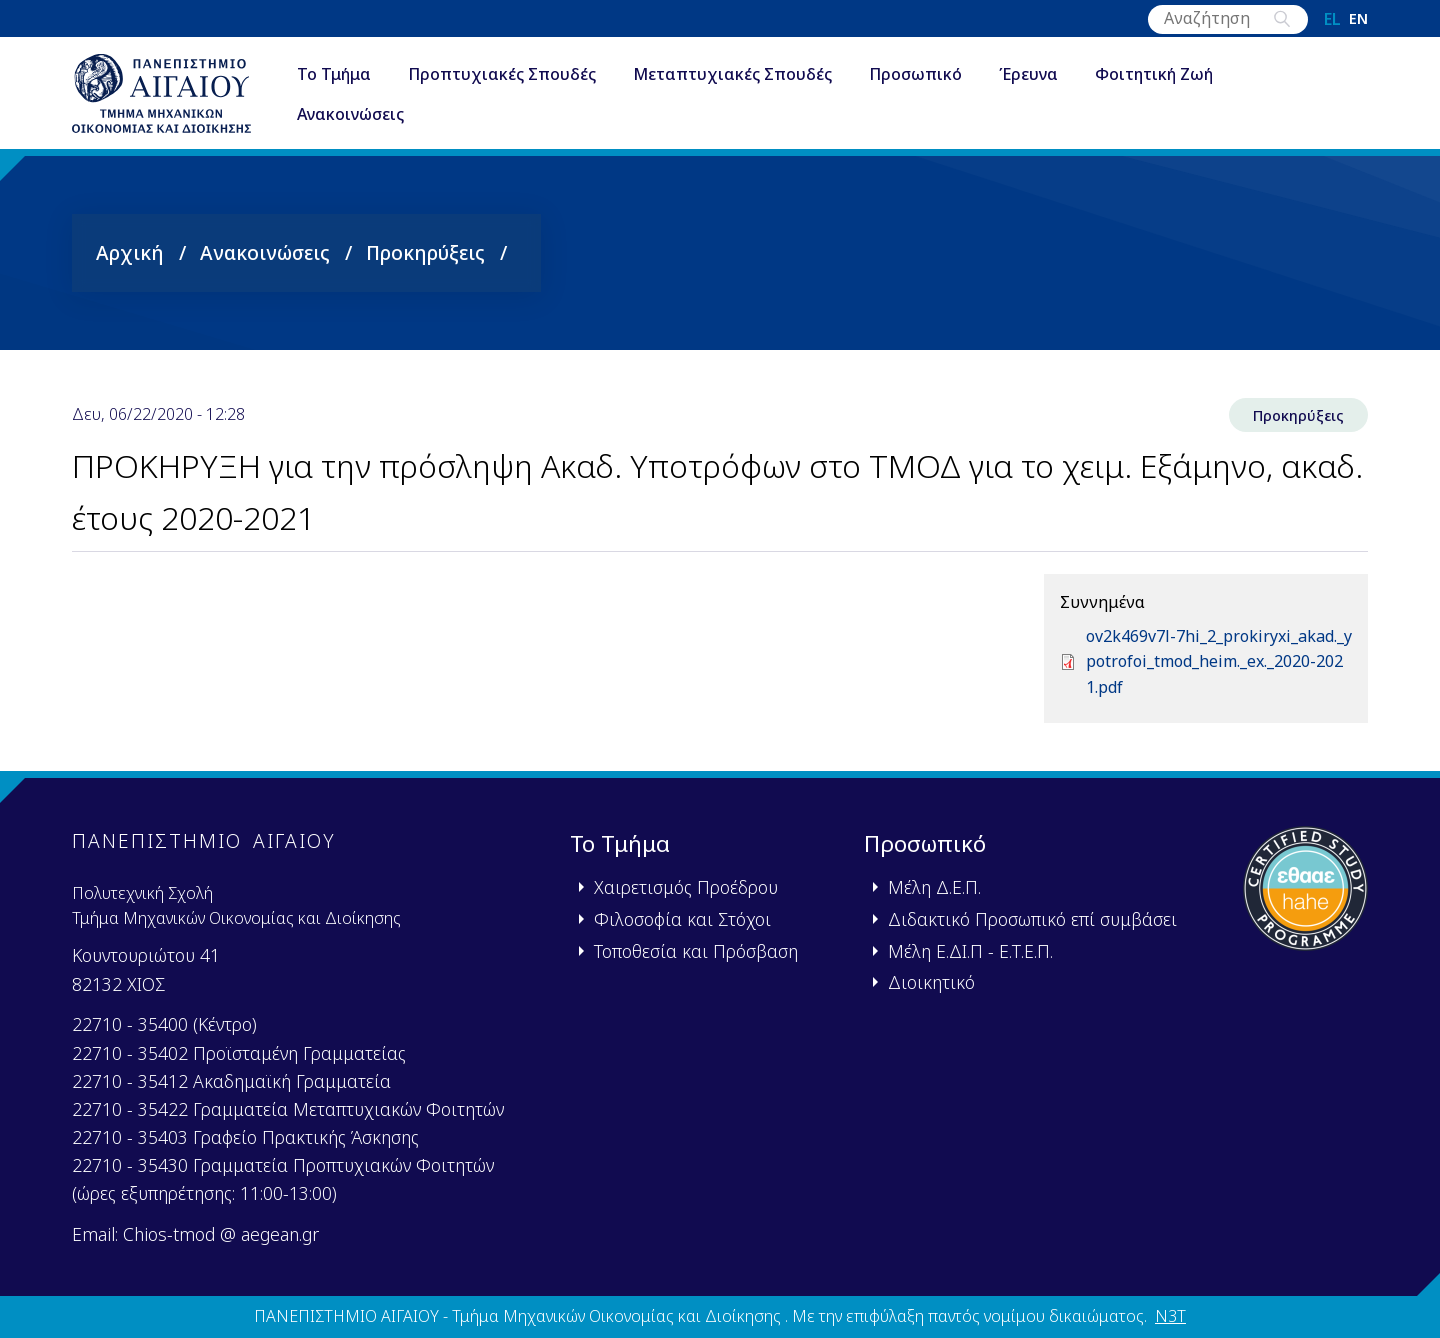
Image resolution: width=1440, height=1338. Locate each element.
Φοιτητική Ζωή (1154, 74)
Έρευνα (1028, 74)
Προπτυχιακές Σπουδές (502, 74)
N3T (1170, 1316)
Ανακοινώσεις (350, 114)
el (1332, 19)
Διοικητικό (931, 982)
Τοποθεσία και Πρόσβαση (696, 951)
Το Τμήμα (334, 74)
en (1358, 19)
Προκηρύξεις (425, 252)
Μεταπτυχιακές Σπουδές (732, 74)
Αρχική (130, 252)
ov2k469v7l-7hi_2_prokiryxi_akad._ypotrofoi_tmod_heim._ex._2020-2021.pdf (1219, 661)
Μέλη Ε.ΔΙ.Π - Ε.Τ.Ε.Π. (970, 951)
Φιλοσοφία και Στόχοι (682, 919)
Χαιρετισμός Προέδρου (686, 887)
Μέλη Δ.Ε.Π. (934, 887)
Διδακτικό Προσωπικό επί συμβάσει (1032, 919)
